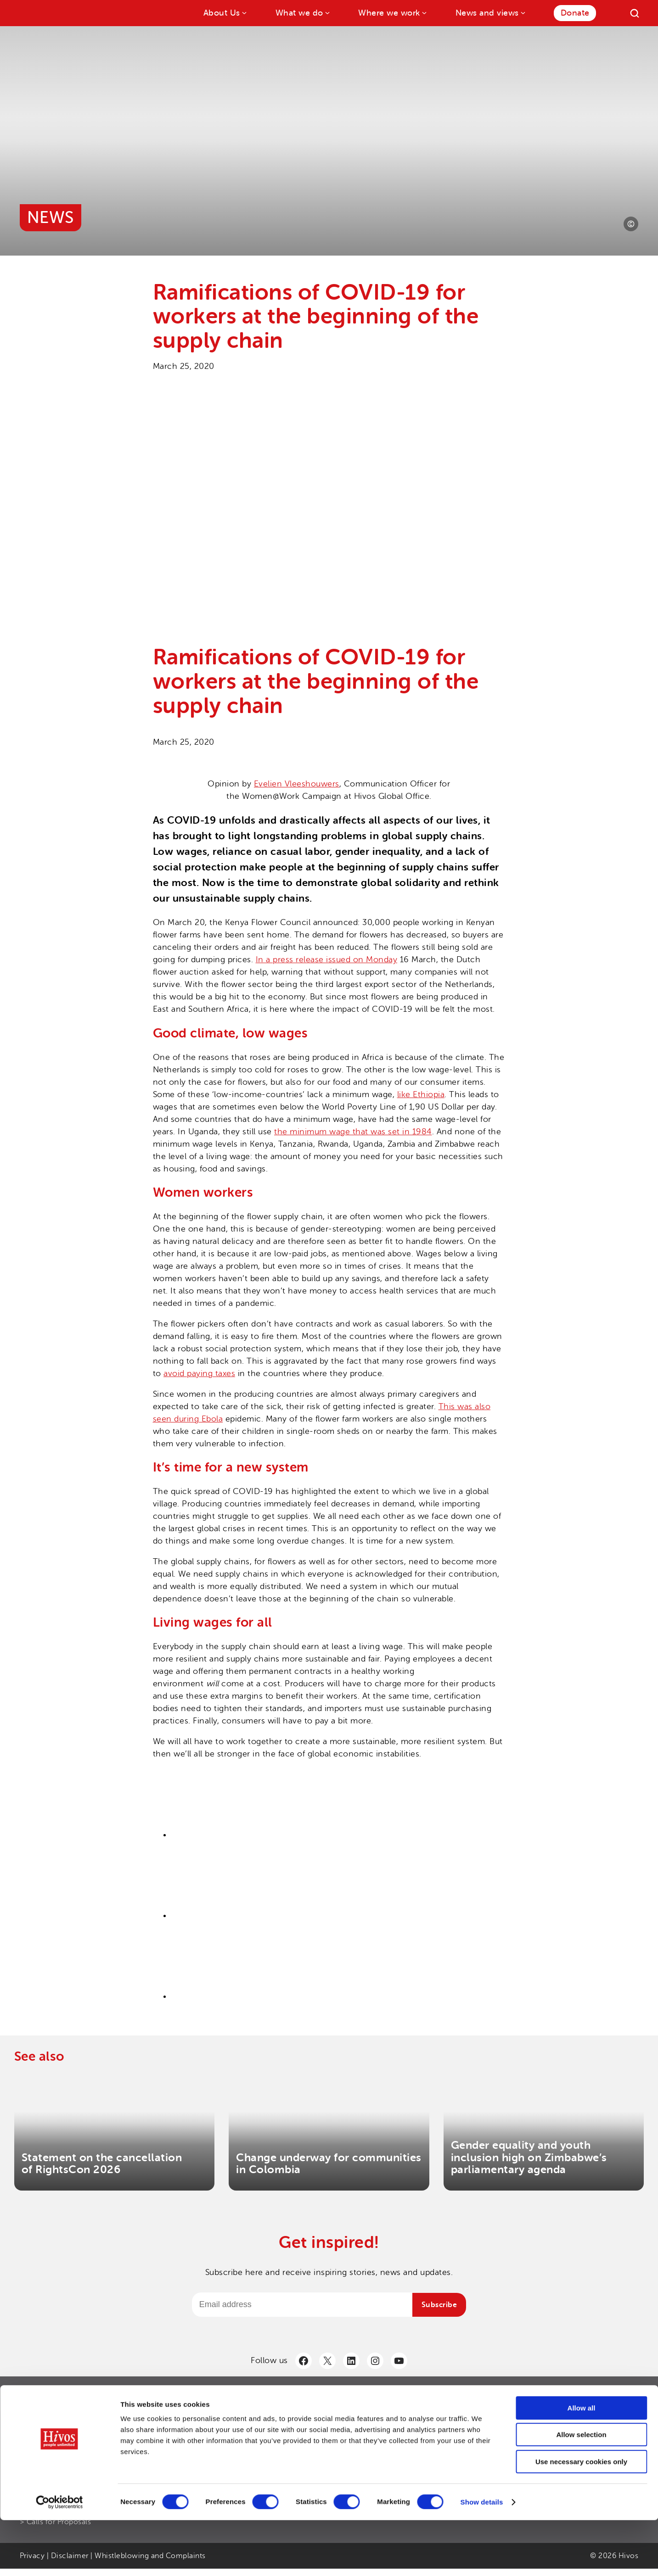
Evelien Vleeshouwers (296, 783)
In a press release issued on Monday (327, 959)
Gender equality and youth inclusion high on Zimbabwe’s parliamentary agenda (529, 2157)
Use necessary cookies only (581, 2517)
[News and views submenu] (522, 12)
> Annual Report (261, 2416)
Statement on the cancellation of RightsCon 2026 (102, 2164)
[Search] (634, 13)
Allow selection (581, 2491)
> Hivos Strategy (261, 2431)
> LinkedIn (464, 2431)
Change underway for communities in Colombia (329, 2164)
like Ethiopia (421, 1094)
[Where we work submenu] (423, 12)
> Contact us (468, 2416)
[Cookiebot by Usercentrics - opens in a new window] (59, 2558)
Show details (482, 2558)
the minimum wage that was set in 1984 (353, 1131)
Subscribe (439, 2305)
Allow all (582, 2464)
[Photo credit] (631, 224)
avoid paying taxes (199, 1373)
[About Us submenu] (243, 12)
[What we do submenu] (326, 12)
